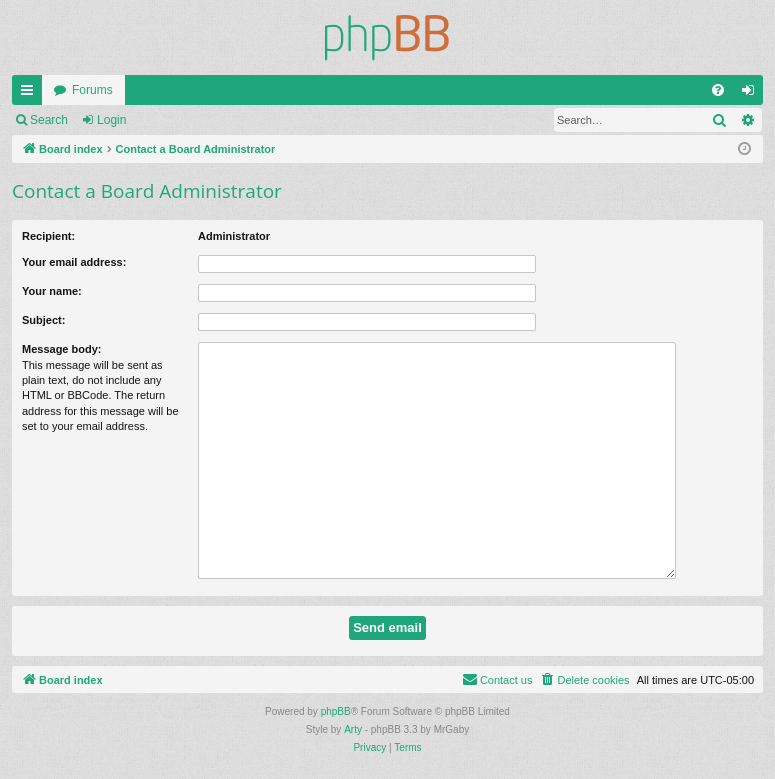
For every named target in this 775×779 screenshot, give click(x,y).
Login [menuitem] (752, 94)
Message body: (61, 349)
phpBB (336, 711)
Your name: (52, 291)
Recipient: (48, 236)
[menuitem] (718, 90)
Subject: (43, 320)
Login (111, 120)
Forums (92, 90)
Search (49, 120)
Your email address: (74, 262)
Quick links (31, 94)
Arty (353, 729)
